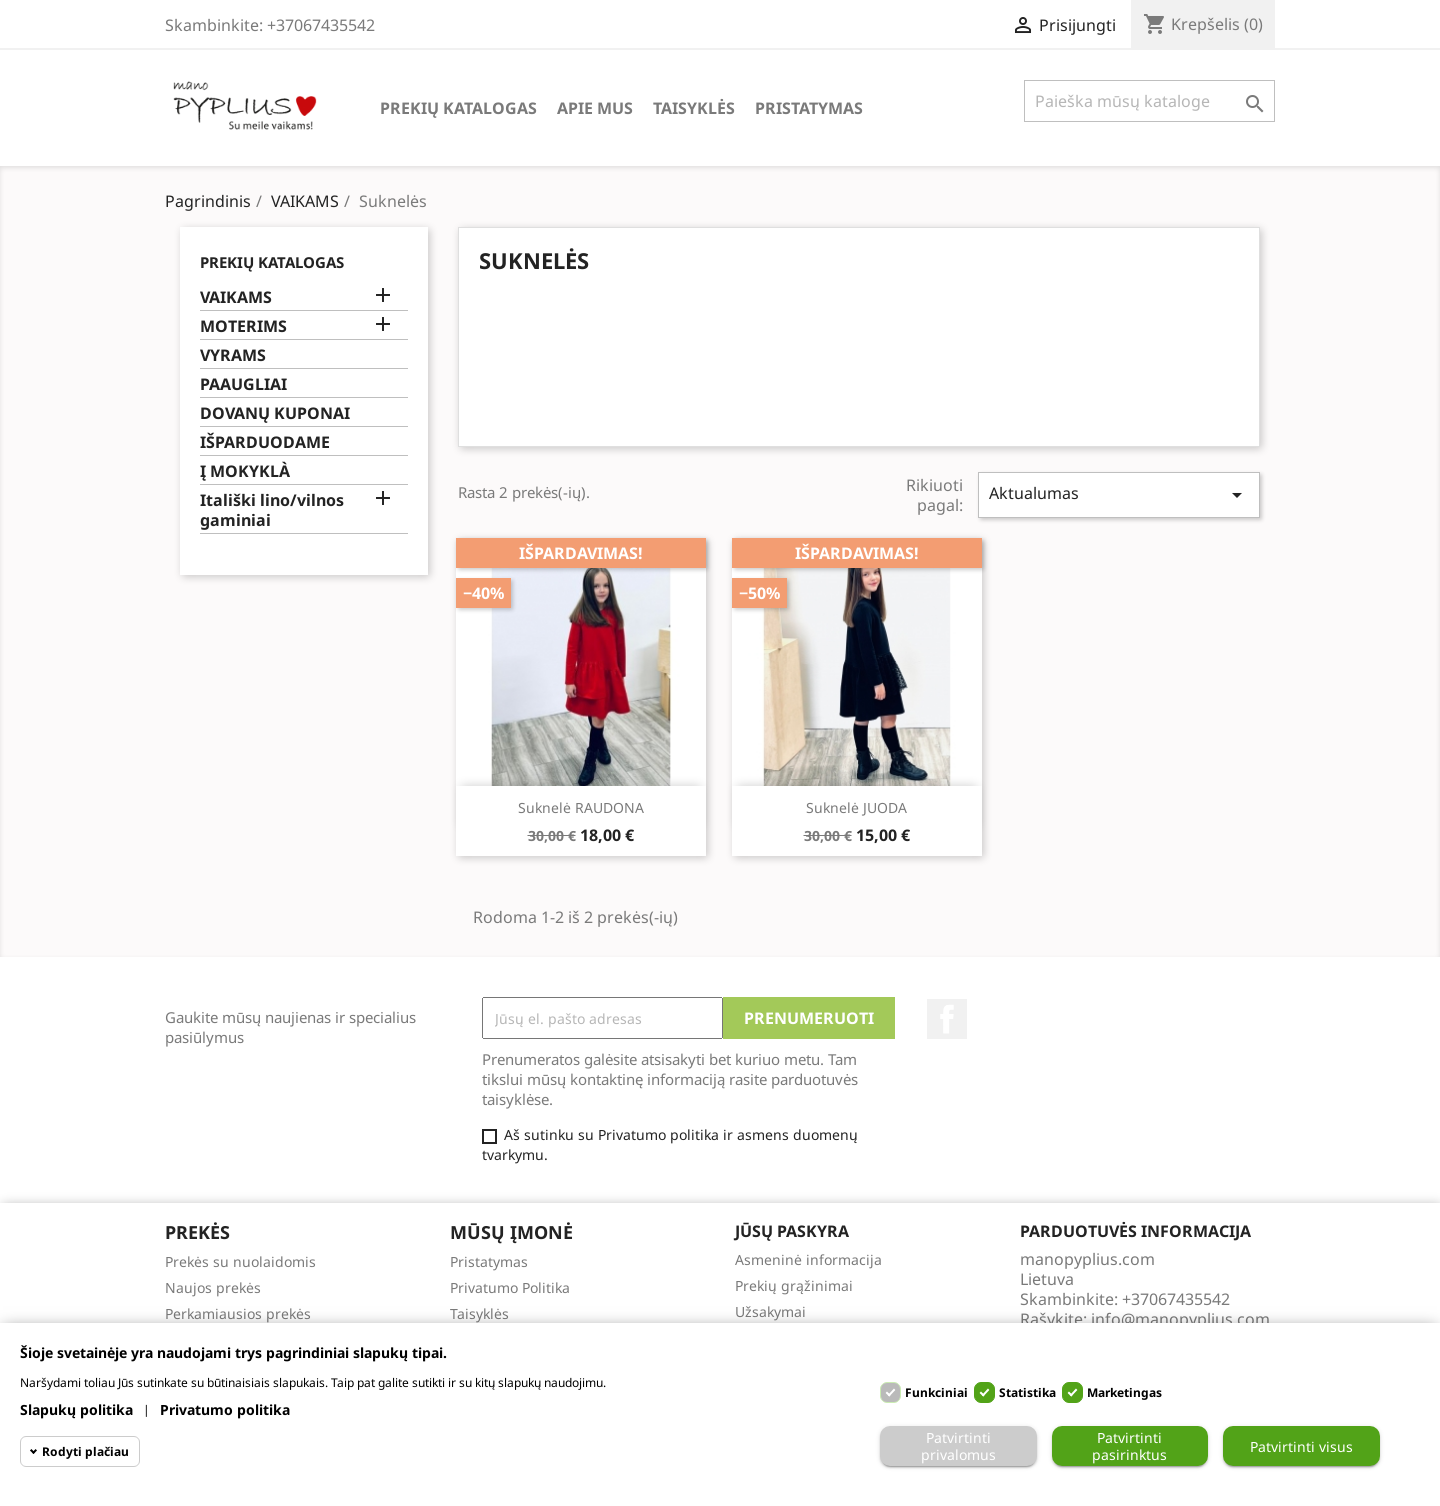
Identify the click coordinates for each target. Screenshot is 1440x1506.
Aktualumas (1119, 494)
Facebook (947, 1019)
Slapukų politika (76, 1409)
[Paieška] (1149, 101)
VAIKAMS (236, 297)
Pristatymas (809, 108)
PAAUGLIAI (243, 384)
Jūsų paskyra (792, 1231)
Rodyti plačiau (85, 1451)
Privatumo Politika (510, 1287)
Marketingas (1124, 1392)
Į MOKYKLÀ (245, 471)
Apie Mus (595, 108)
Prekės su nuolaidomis (240, 1261)
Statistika (1027, 1392)
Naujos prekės (213, 1287)
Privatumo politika (225, 1409)
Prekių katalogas (458, 108)
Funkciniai (936, 1392)
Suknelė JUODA (856, 807)
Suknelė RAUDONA (581, 807)
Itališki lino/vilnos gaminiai (272, 510)
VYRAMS (233, 355)
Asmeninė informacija (808, 1259)
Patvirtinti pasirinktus (1129, 1446)
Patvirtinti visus (1301, 1446)
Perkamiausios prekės (238, 1313)
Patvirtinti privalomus (958, 1446)
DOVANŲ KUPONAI (275, 413)
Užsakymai (770, 1311)
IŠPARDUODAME (265, 442)
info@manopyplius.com (1180, 1319)
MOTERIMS (243, 326)
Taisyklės (694, 108)
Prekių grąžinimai (794, 1285)
